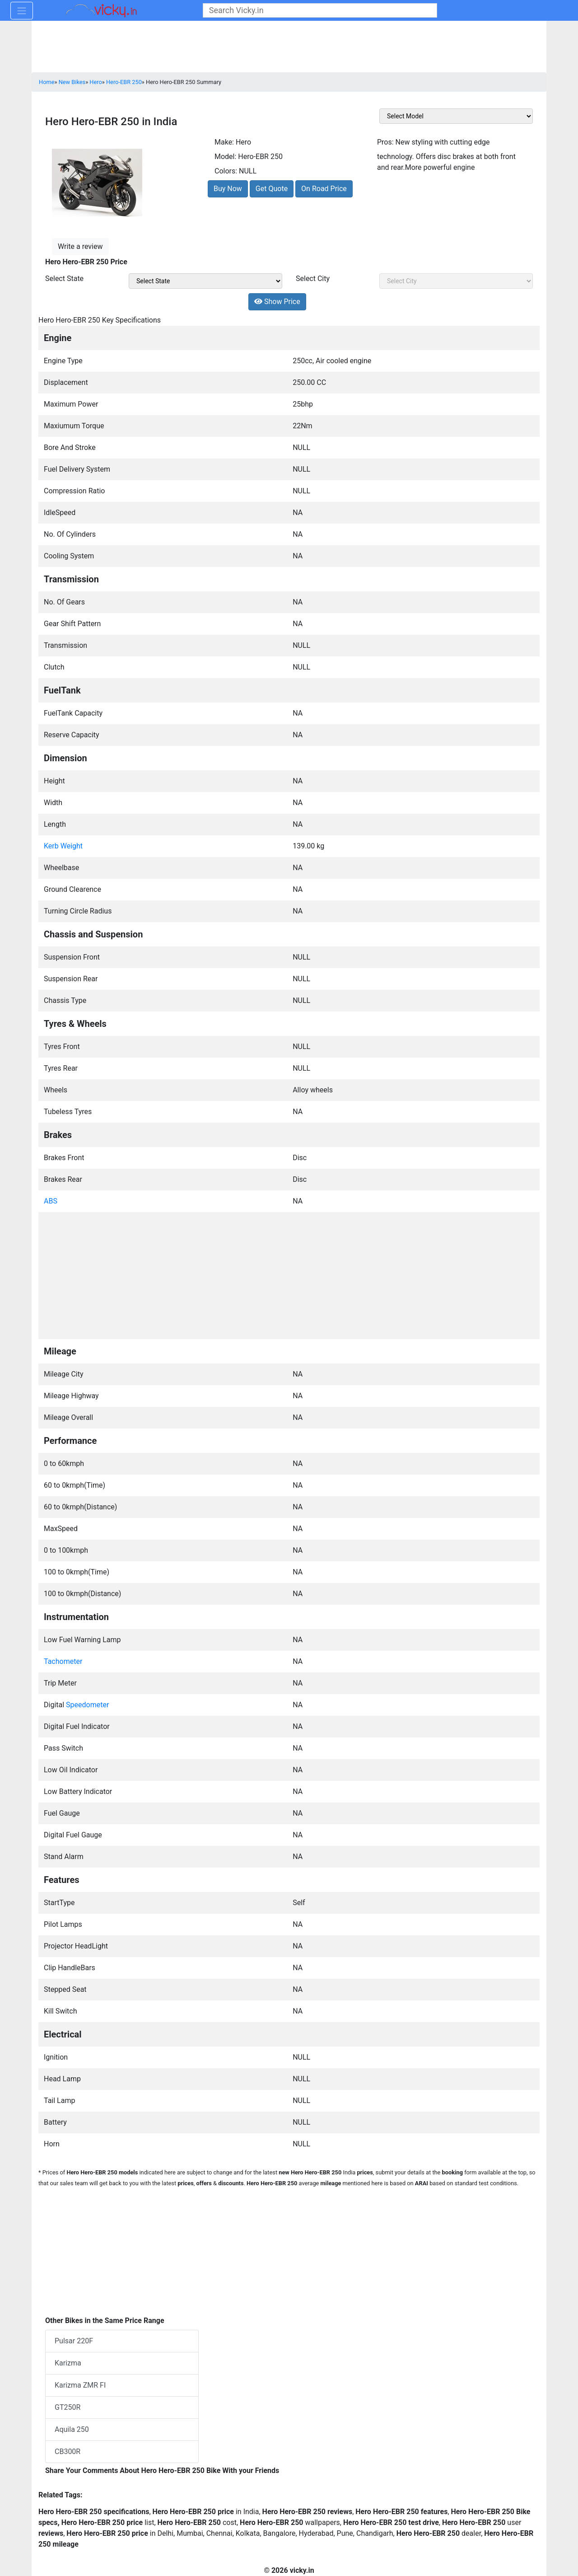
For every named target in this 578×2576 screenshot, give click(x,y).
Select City (313, 278)
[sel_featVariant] (456, 116)
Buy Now (228, 188)
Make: (224, 142)
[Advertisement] (289, 1274)
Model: (225, 156)
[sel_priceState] (205, 281)
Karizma (68, 2363)
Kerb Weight (63, 846)
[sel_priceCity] (456, 281)
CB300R (67, 2451)
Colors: (225, 171)
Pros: (385, 142)
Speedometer (87, 1704)
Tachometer (63, 1661)
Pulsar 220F (74, 2341)
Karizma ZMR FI (80, 2385)
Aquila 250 (72, 2429)
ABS (50, 1201)
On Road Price (324, 188)
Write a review (80, 246)
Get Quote (272, 188)
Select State (64, 278)
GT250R (67, 2407)
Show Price (277, 301)
